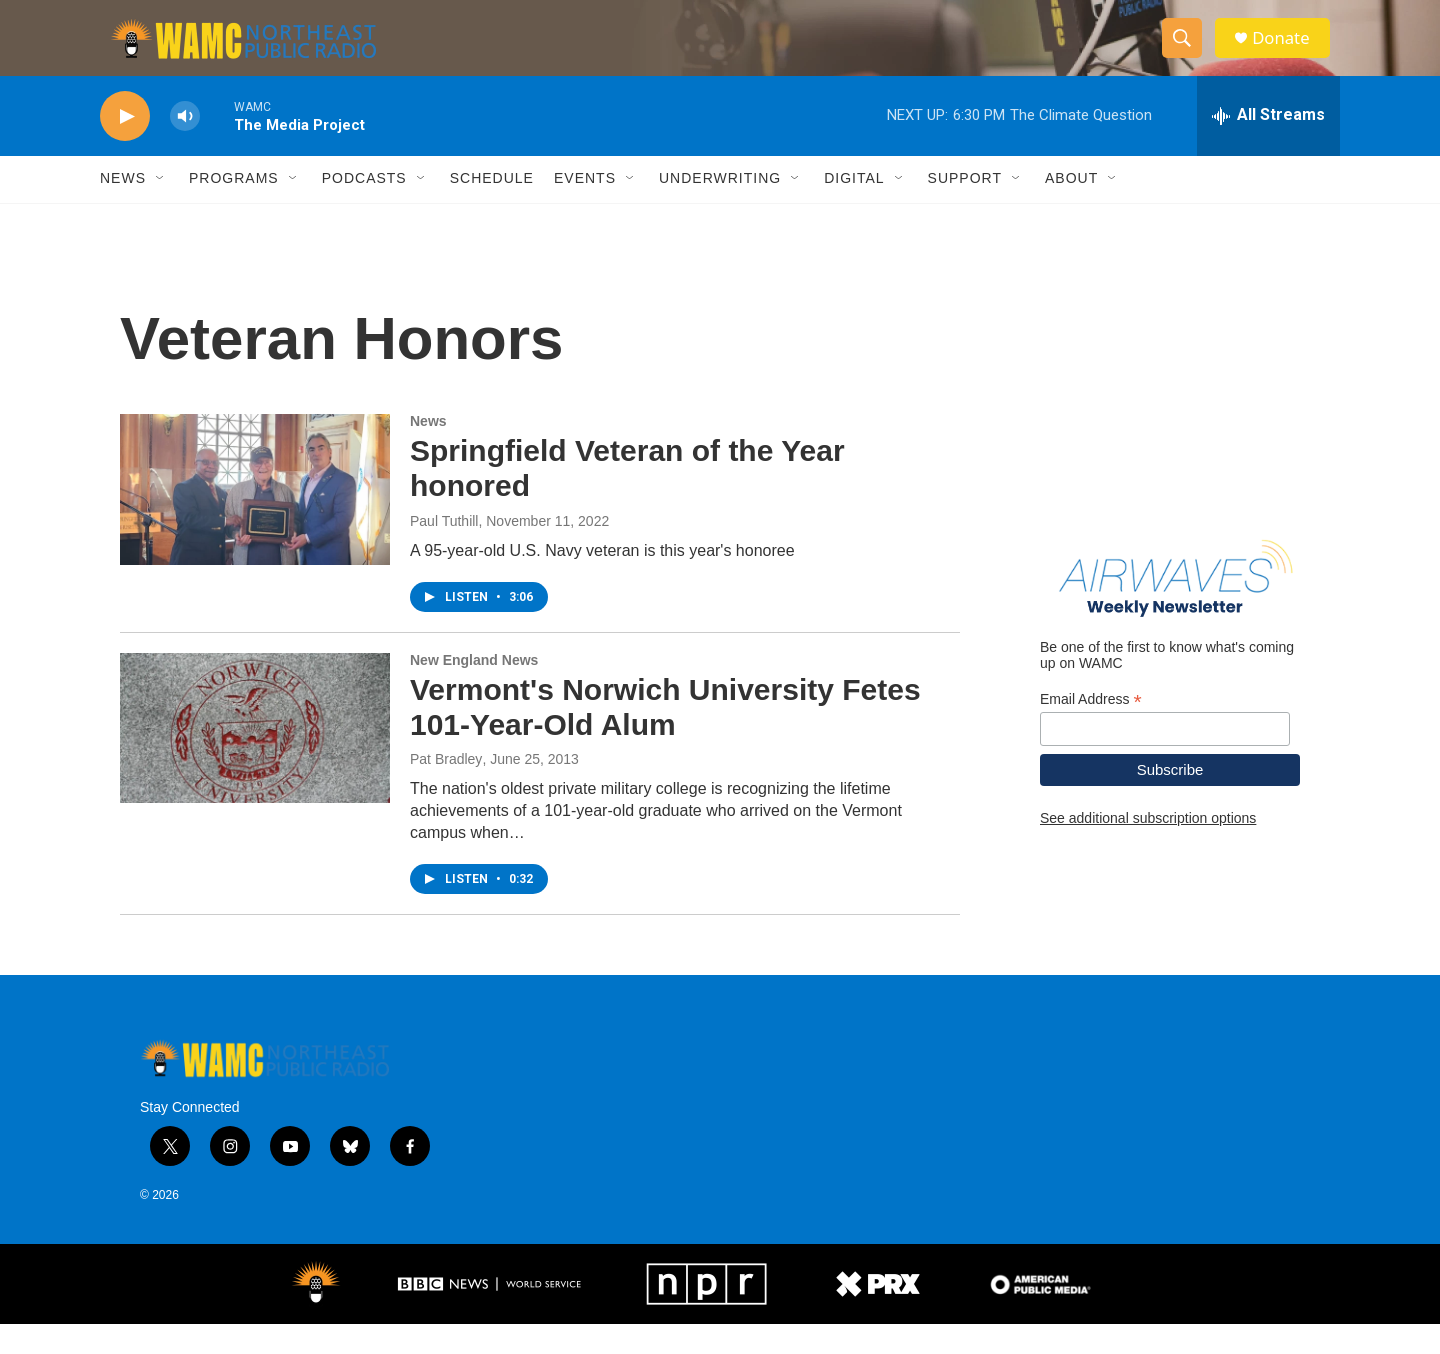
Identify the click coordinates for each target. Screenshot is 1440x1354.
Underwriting (720, 208)
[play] (125, 145)
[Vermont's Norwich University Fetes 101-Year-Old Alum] (255, 757)
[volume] (185, 145)
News (123, 208)
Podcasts (364, 208)
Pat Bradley (446, 789)
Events (585, 208)
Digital (854, 208)
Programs (234, 208)
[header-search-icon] (1188, 53)
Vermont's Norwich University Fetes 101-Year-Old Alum (665, 736)
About (1071, 208)
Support (965, 208)
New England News (474, 689)
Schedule (492, 208)
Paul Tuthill (444, 550)
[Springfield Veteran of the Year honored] (255, 519)
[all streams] (1268, 145)
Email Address (1091, 728)
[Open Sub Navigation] (161, 208)
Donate (1289, 52)
